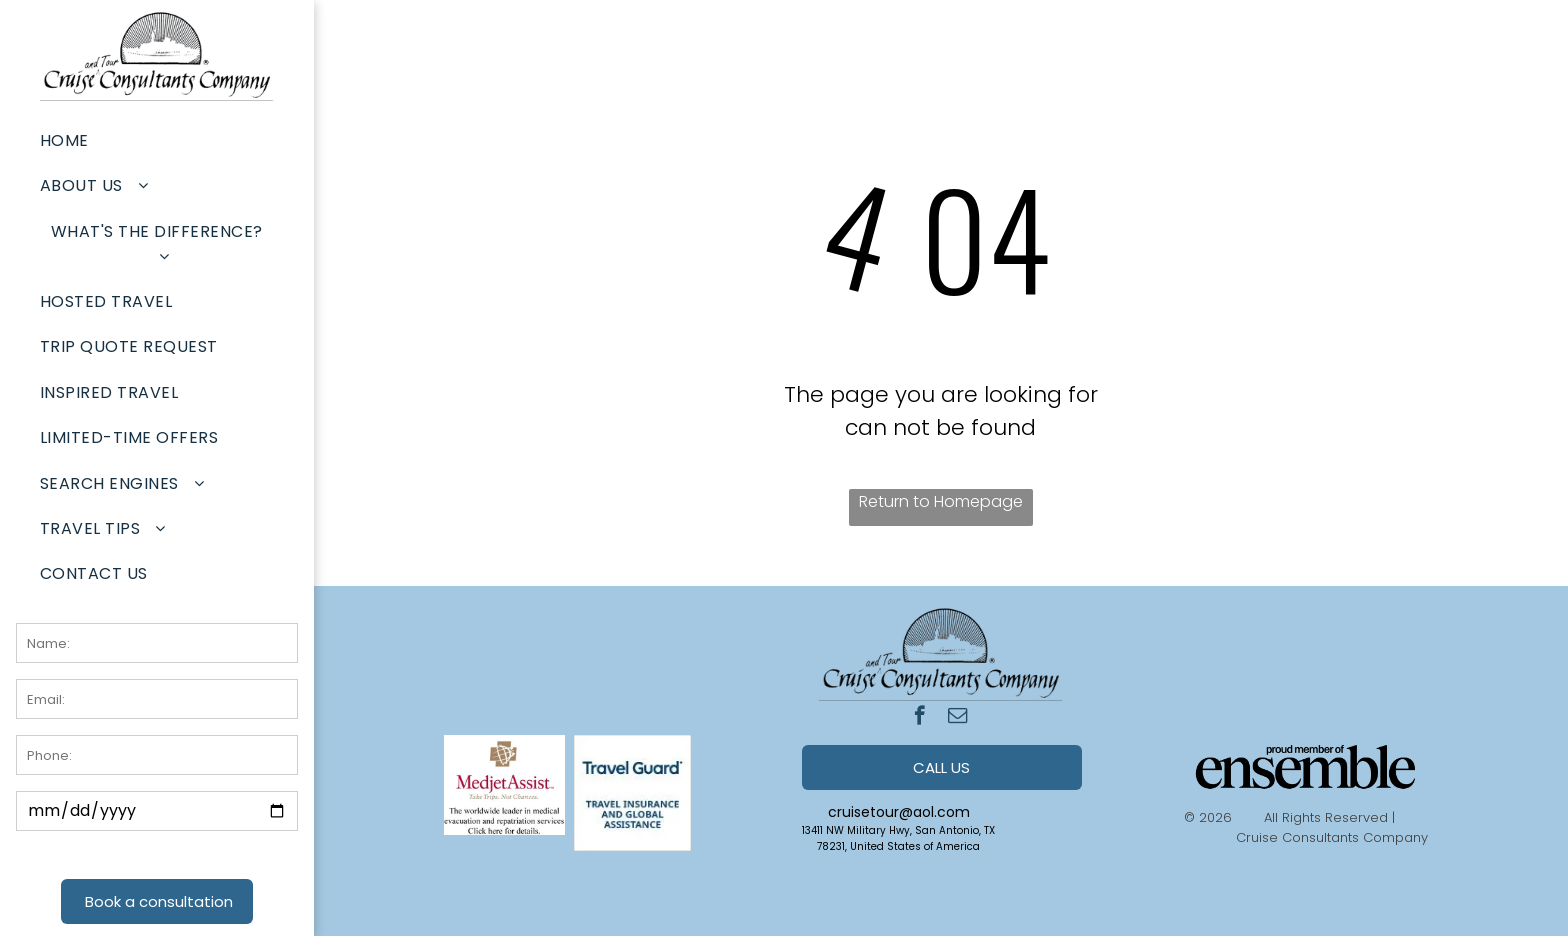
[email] (957, 718)
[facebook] (919, 718)
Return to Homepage (941, 501)
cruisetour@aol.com (899, 812)
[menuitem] (157, 140)
